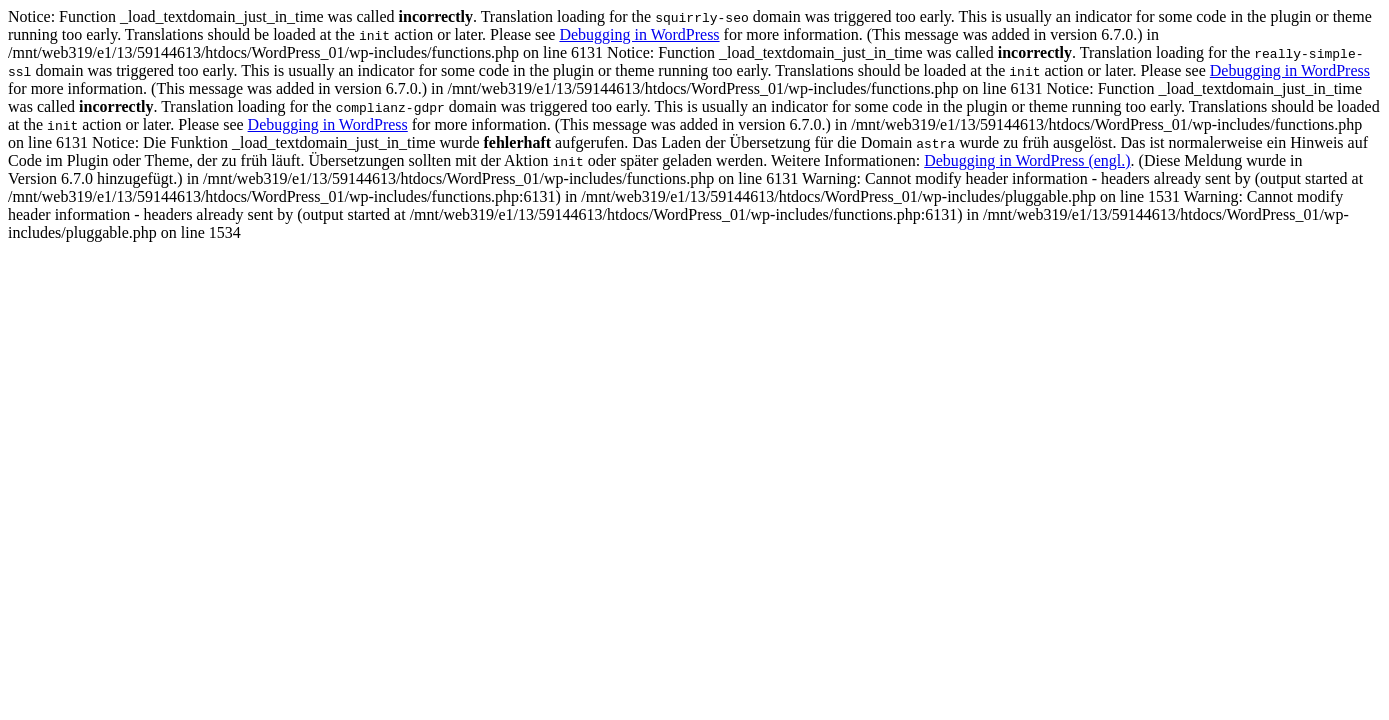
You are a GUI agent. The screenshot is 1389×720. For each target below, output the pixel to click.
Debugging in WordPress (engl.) (1027, 160)
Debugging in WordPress (639, 34)
